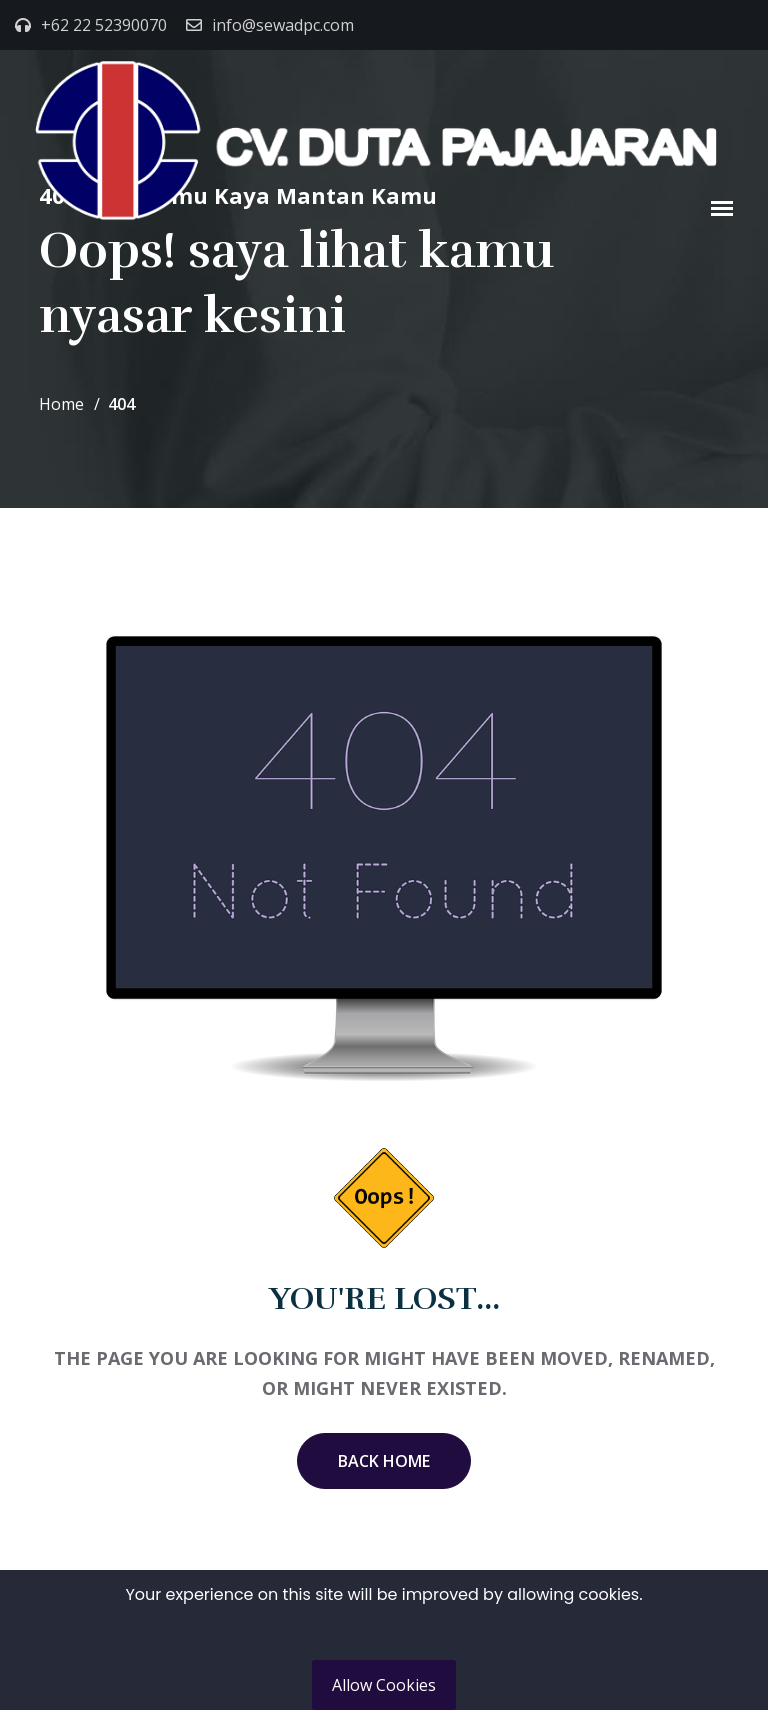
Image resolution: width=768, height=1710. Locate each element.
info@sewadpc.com (283, 25)
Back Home (384, 1461)
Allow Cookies (384, 1685)
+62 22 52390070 (104, 25)
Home (61, 404)
